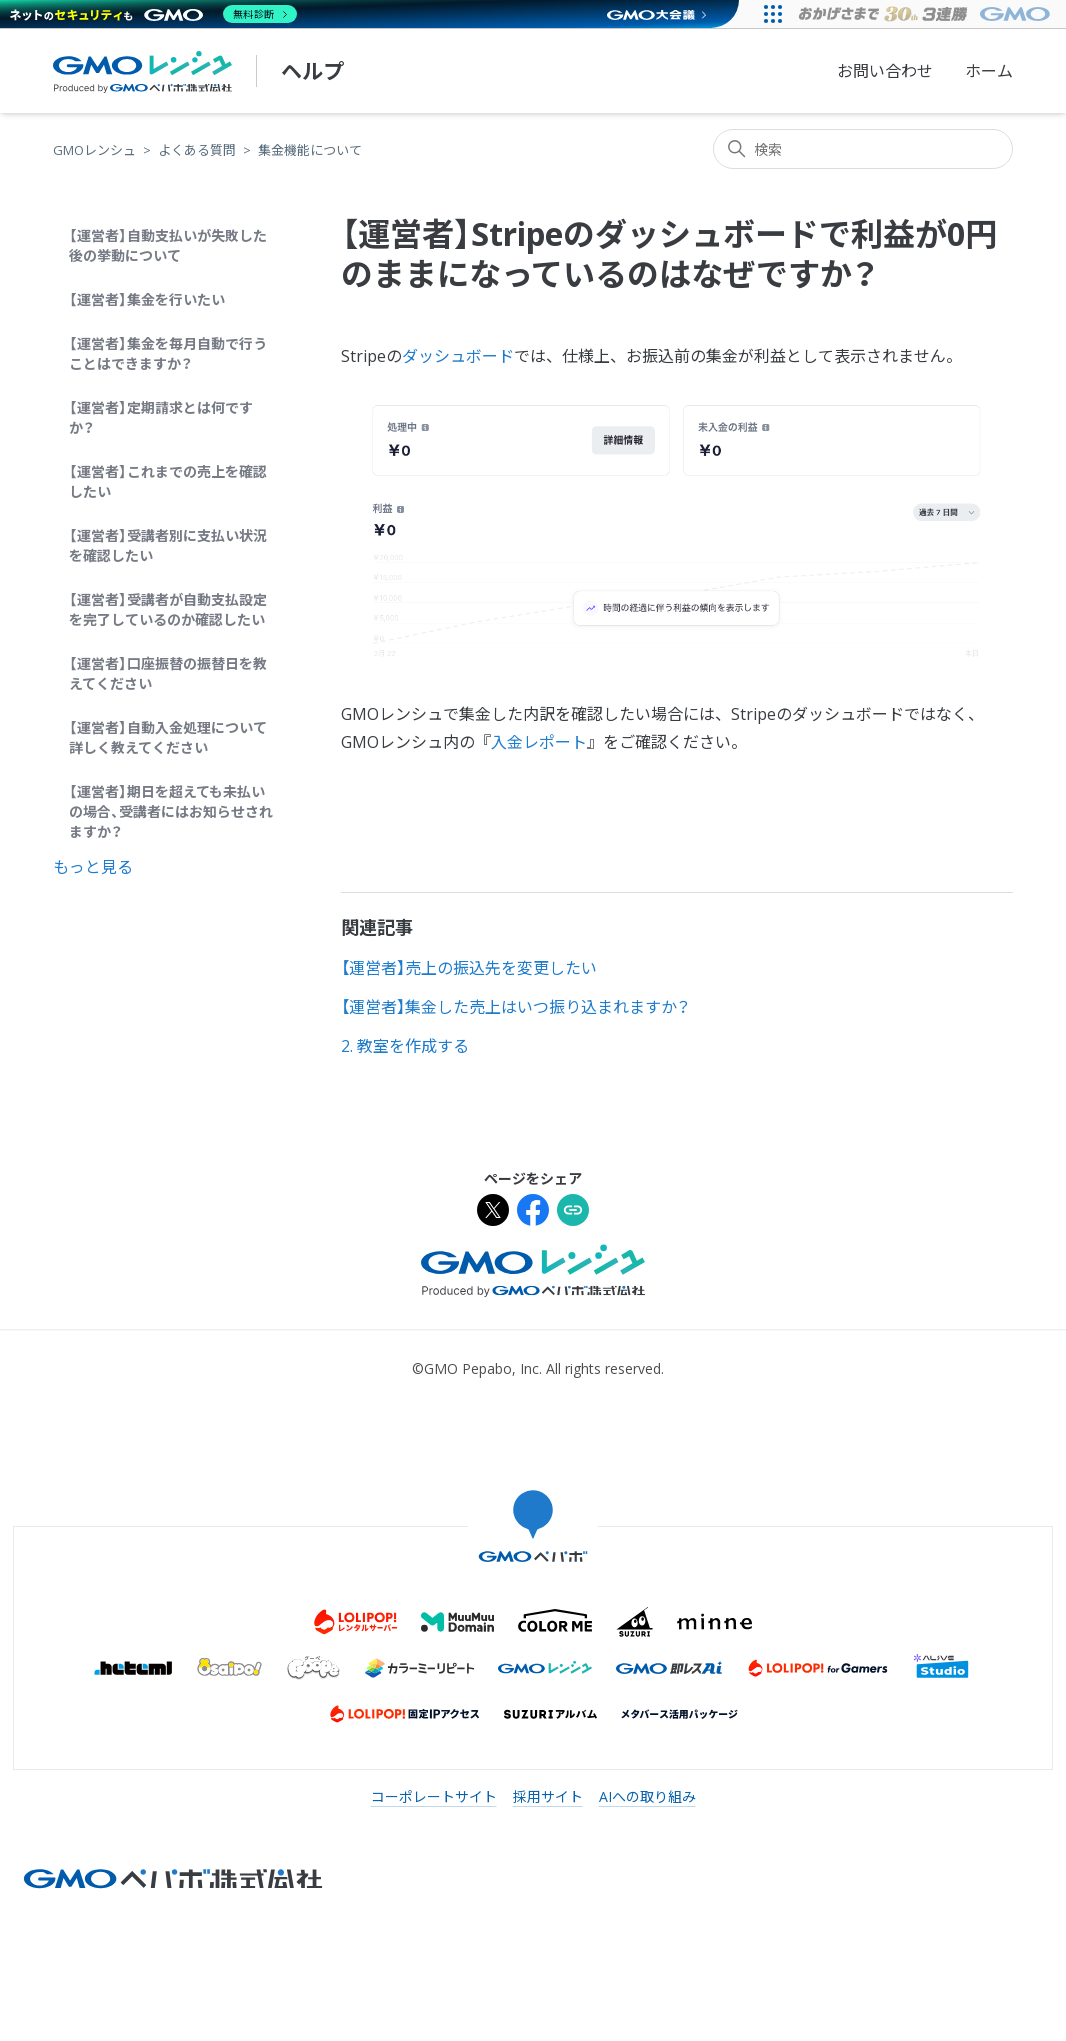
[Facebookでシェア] (533, 1212)
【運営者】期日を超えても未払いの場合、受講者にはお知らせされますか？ (171, 811)
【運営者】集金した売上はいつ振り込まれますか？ (515, 1007)
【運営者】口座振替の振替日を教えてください (168, 673)
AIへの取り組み (647, 1796)
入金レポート (539, 742)
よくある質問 (197, 150)
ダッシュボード (458, 356)
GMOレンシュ (94, 150)
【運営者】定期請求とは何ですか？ (161, 417)
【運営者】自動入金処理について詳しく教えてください (168, 737)
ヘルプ (312, 71)
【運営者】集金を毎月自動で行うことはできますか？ (168, 353)
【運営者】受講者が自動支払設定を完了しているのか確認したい (168, 609)
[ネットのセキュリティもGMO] (153, 14)
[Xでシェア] (493, 1212)
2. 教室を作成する (405, 1046)
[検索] (863, 149)
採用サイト (548, 1796)
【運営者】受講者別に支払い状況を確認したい (168, 545)
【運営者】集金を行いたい (147, 299)
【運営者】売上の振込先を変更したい (469, 968)
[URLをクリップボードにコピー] (573, 1212)
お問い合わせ (885, 71)
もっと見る (93, 867)
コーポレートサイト (434, 1796)
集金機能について (310, 150)
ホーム (989, 71)
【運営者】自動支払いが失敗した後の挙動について (168, 245)
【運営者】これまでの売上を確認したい (168, 481)
